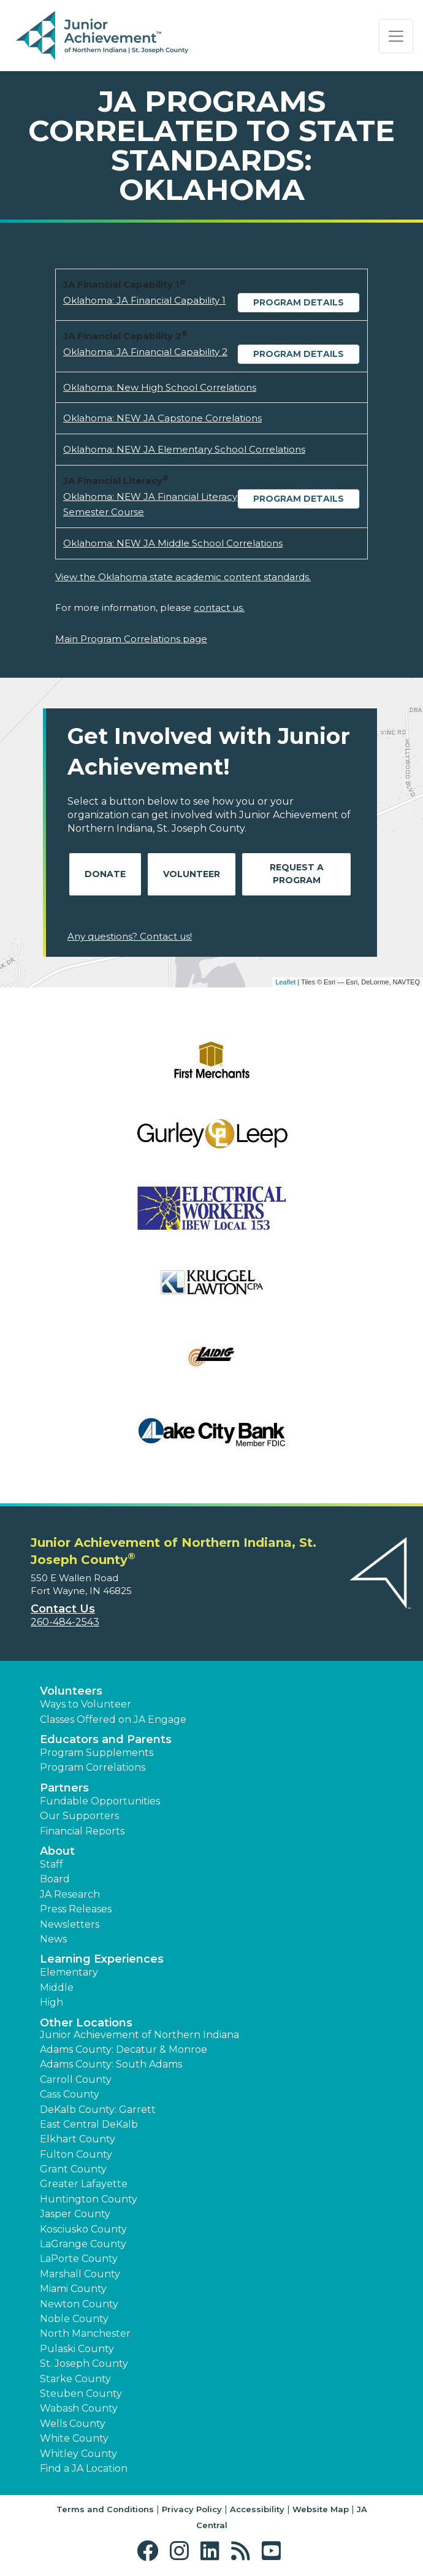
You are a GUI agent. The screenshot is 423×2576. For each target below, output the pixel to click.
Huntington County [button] (88, 2199)
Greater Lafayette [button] (84, 2184)
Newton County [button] (79, 2304)
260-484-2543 (65, 1622)
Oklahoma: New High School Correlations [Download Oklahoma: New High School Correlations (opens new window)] (159, 387)
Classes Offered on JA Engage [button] (113, 1719)
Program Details (298, 302)
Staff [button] (51, 1864)
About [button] (57, 1851)
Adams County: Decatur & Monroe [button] (123, 2049)
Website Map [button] (320, 2509)
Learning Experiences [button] (102, 1959)
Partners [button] (64, 1787)
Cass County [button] (69, 2094)
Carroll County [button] (76, 2079)
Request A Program (297, 874)
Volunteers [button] (71, 1690)
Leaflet (285, 982)
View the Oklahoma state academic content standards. (183, 577)
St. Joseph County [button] (84, 2363)
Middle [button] (57, 1987)
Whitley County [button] (78, 2453)
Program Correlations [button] (92, 1767)
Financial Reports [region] (82, 1831)
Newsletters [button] (69, 1924)
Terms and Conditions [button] (105, 2509)
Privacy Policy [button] (192, 2509)
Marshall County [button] (80, 2274)
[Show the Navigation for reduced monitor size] (396, 36)
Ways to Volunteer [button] (85, 1704)
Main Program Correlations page (131, 639)
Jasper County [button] (75, 2214)
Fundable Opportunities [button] (100, 1801)
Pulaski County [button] (77, 2349)
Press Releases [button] (76, 1909)
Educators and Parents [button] (106, 1739)
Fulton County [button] (76, 2154)
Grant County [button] (73, 2169)
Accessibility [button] (257, 2509)
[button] (150, 2551)
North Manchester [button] (85, 2333)
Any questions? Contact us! (129, 936)
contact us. (219, 607)
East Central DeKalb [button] (89, 2124)
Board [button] (55, 1879)
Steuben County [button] (81, 2393)
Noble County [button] (74, 2319)
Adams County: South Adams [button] (111, 2064)
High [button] (51, 2002)
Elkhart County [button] (77, 2139)
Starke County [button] (75, 2379)
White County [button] (74, 2438)
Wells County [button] (72, 2423)
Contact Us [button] (63, 1608)
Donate (105, 874)
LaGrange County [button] (83, 2244)
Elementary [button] (69, 1972)
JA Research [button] (70, 1894)
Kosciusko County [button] (83, 2229)
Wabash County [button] (79, 2408)
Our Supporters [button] (79, 1816)
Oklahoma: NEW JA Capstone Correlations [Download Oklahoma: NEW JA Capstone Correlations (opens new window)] (162, 418)
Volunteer (191, 874)
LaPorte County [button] (79, 2258)
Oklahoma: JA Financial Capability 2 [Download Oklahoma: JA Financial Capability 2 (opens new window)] (145, 352)
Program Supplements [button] (96, 1752)
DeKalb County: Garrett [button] (98, 2109)
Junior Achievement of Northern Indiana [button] (139, 2035)
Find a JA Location (84, 2468)
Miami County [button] (73, 2288)
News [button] (53, 1939)
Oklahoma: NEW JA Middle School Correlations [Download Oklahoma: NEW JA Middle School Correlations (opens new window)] (173, 543)
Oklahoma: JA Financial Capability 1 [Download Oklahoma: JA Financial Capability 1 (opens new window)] (144, 300)
